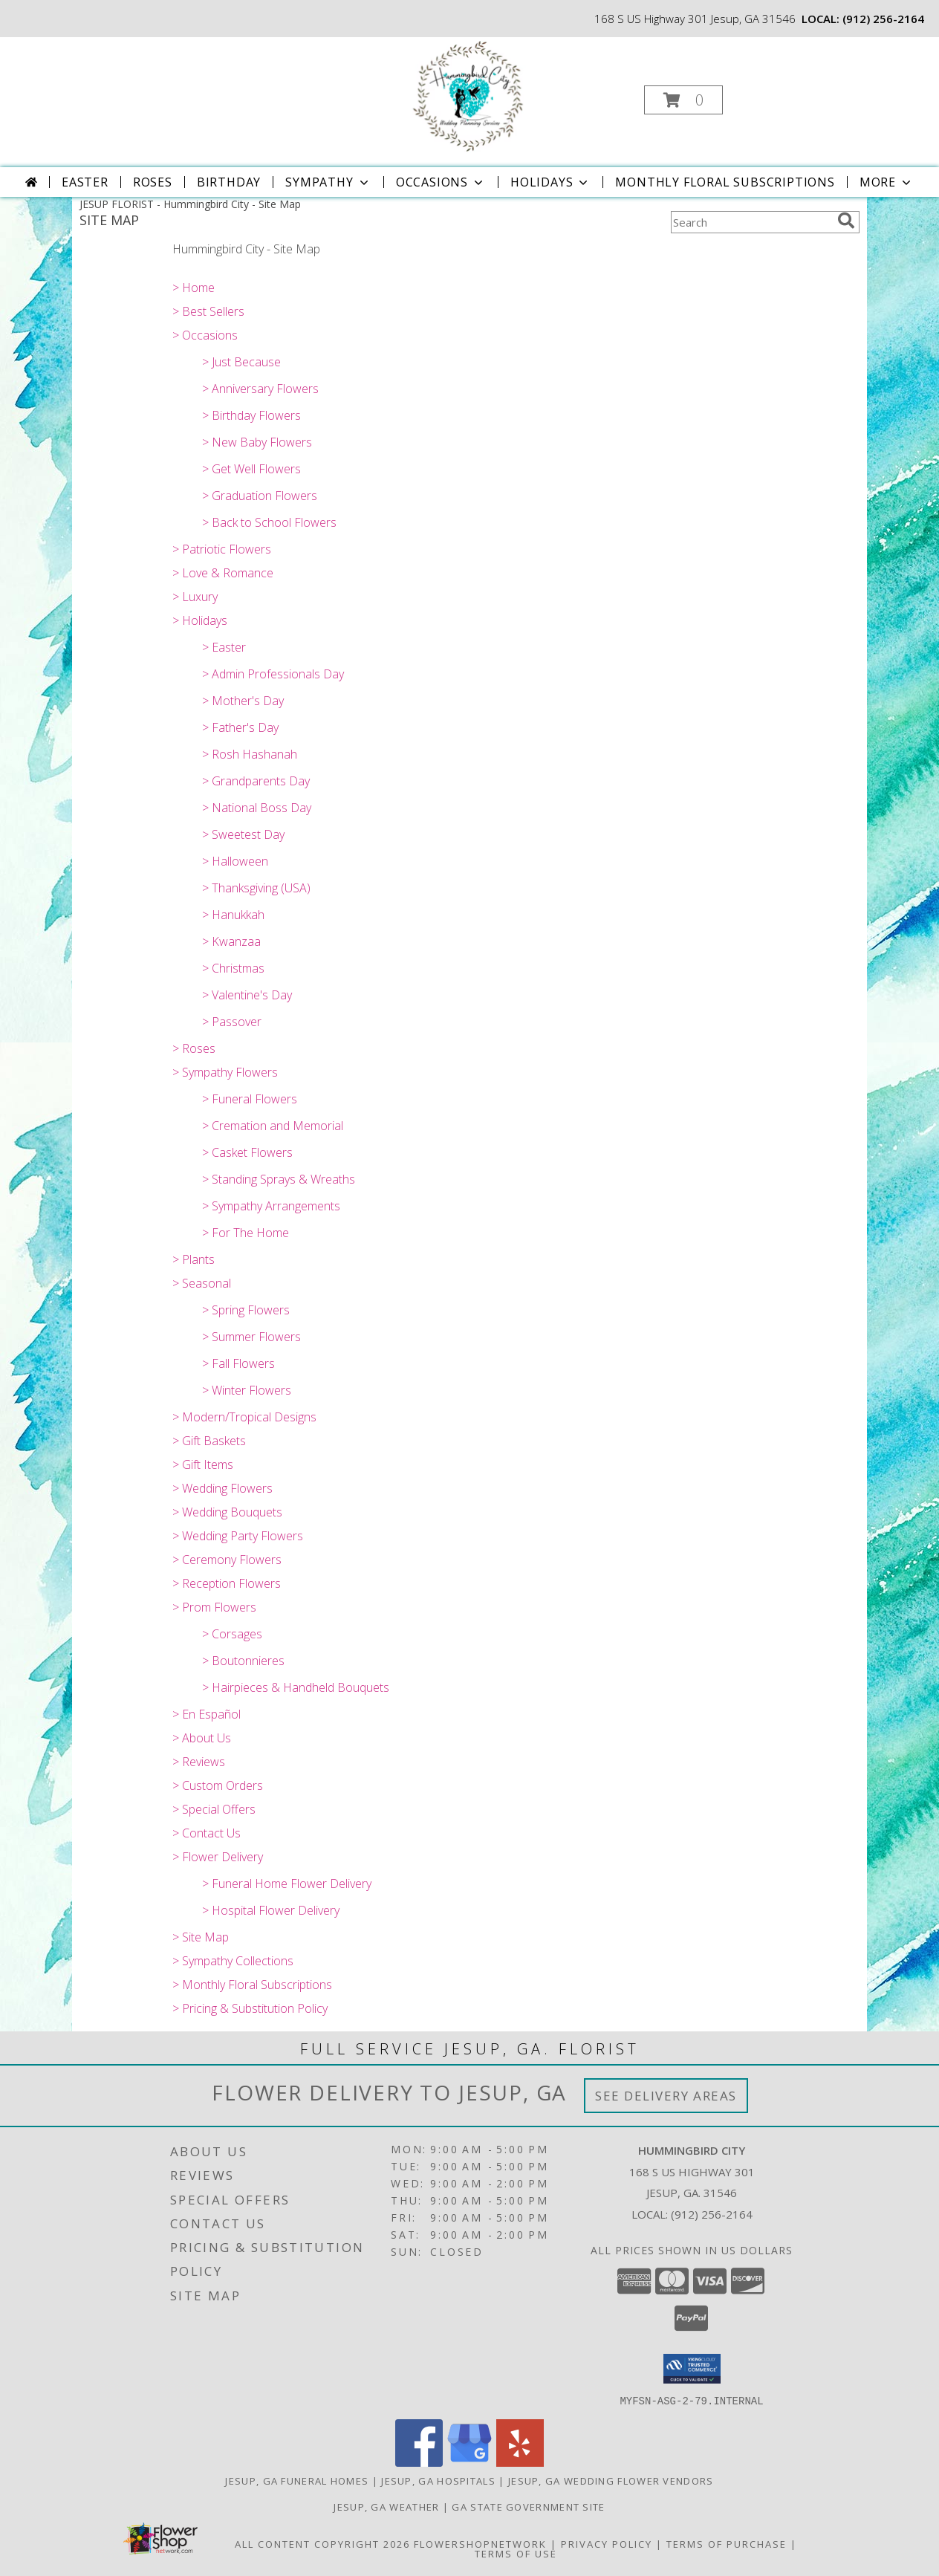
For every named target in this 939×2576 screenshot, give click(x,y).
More (887, 182)
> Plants (193, 1259)
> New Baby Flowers (257, 442)
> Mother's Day (243, 700)
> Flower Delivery (217, 1857)
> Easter (224, 647)
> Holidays (199, 620)
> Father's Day (240, 727)
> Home (193, 287)
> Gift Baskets (209, 1441)
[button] (683, 99)
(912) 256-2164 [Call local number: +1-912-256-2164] (883, 18)
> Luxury (195, 596)
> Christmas (233, 968)
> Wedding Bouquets (227, 1512)
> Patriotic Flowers (221, 549)
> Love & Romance (222, 573)
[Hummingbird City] (468, 95)
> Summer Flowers (251, 1336)
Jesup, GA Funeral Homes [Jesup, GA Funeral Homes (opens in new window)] (296, 2480)
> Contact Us (206, 1833)
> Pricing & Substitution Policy (250, 2008)
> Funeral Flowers (249, 1099)
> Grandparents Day (256, 781)
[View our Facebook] (419, 2462)
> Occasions (205, 335)
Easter (85, 182)
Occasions (441, 182)
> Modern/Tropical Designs (244, 1417)
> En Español (206, 1714)
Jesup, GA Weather (386, 2506)
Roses (152, 182)
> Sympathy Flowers (225, 1072)
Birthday (229, 182)
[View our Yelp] (520, 2462)
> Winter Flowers (246, 1390)
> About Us (201, 1738)
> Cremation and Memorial (272, 1125)
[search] (846, 221)
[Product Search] (751, 222)
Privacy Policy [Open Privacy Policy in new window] (606, 2543)
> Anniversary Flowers (260, 388)
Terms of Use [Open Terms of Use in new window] (516, 2553)
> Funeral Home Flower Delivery (286, 1883)
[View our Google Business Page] (469, 2462)
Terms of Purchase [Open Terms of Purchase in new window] (726, 2543)
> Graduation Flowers (259, 495)
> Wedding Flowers (222, 1488)
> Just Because (241, 362)
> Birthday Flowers (251, 415)
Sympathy (328, 182)
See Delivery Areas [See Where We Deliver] (666, 2095)
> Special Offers (214, 1809)
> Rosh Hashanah (249, 754)
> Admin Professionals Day (273, 674)
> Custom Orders (217, 1785)
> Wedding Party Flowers (237, 1536)
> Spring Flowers (246, 1310)
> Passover (231, 1021)
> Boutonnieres (243, 1660)
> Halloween (235, 861)
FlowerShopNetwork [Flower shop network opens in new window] (480, 2543)
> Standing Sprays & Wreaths (278, 1179)
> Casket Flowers (247, 1152)
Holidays (550, 182)
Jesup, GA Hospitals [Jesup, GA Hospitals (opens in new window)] (438, 2480)
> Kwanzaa (231, 941)
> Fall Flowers (238, 1363)
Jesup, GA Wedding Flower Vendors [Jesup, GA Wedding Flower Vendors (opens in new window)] (611, 2480)
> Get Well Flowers (251, 469)
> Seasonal (201, 1283)
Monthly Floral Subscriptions (724, 182)
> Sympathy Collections (232, 1961)
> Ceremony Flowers (227, 1559)
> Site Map (200, 1937)
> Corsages (232, 1634)
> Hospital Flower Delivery (270, 1910)
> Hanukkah (233, 914)
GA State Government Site (528, 2506)
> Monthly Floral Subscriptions (252, 1984)
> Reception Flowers (226, 1583)
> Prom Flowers (214, 1607)
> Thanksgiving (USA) (256, 888)
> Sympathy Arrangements (271, 1206)
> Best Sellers (208, 311)
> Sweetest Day (243, 834)
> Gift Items (202, 1464)
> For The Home (245, 1232)
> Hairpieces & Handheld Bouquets (295, 1687)
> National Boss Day (256, 807)
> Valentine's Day (247, 995)
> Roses (193, 1048)
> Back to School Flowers (269, 522)
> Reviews (198, 1761)
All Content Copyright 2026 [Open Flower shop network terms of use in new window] (322, 2543)
